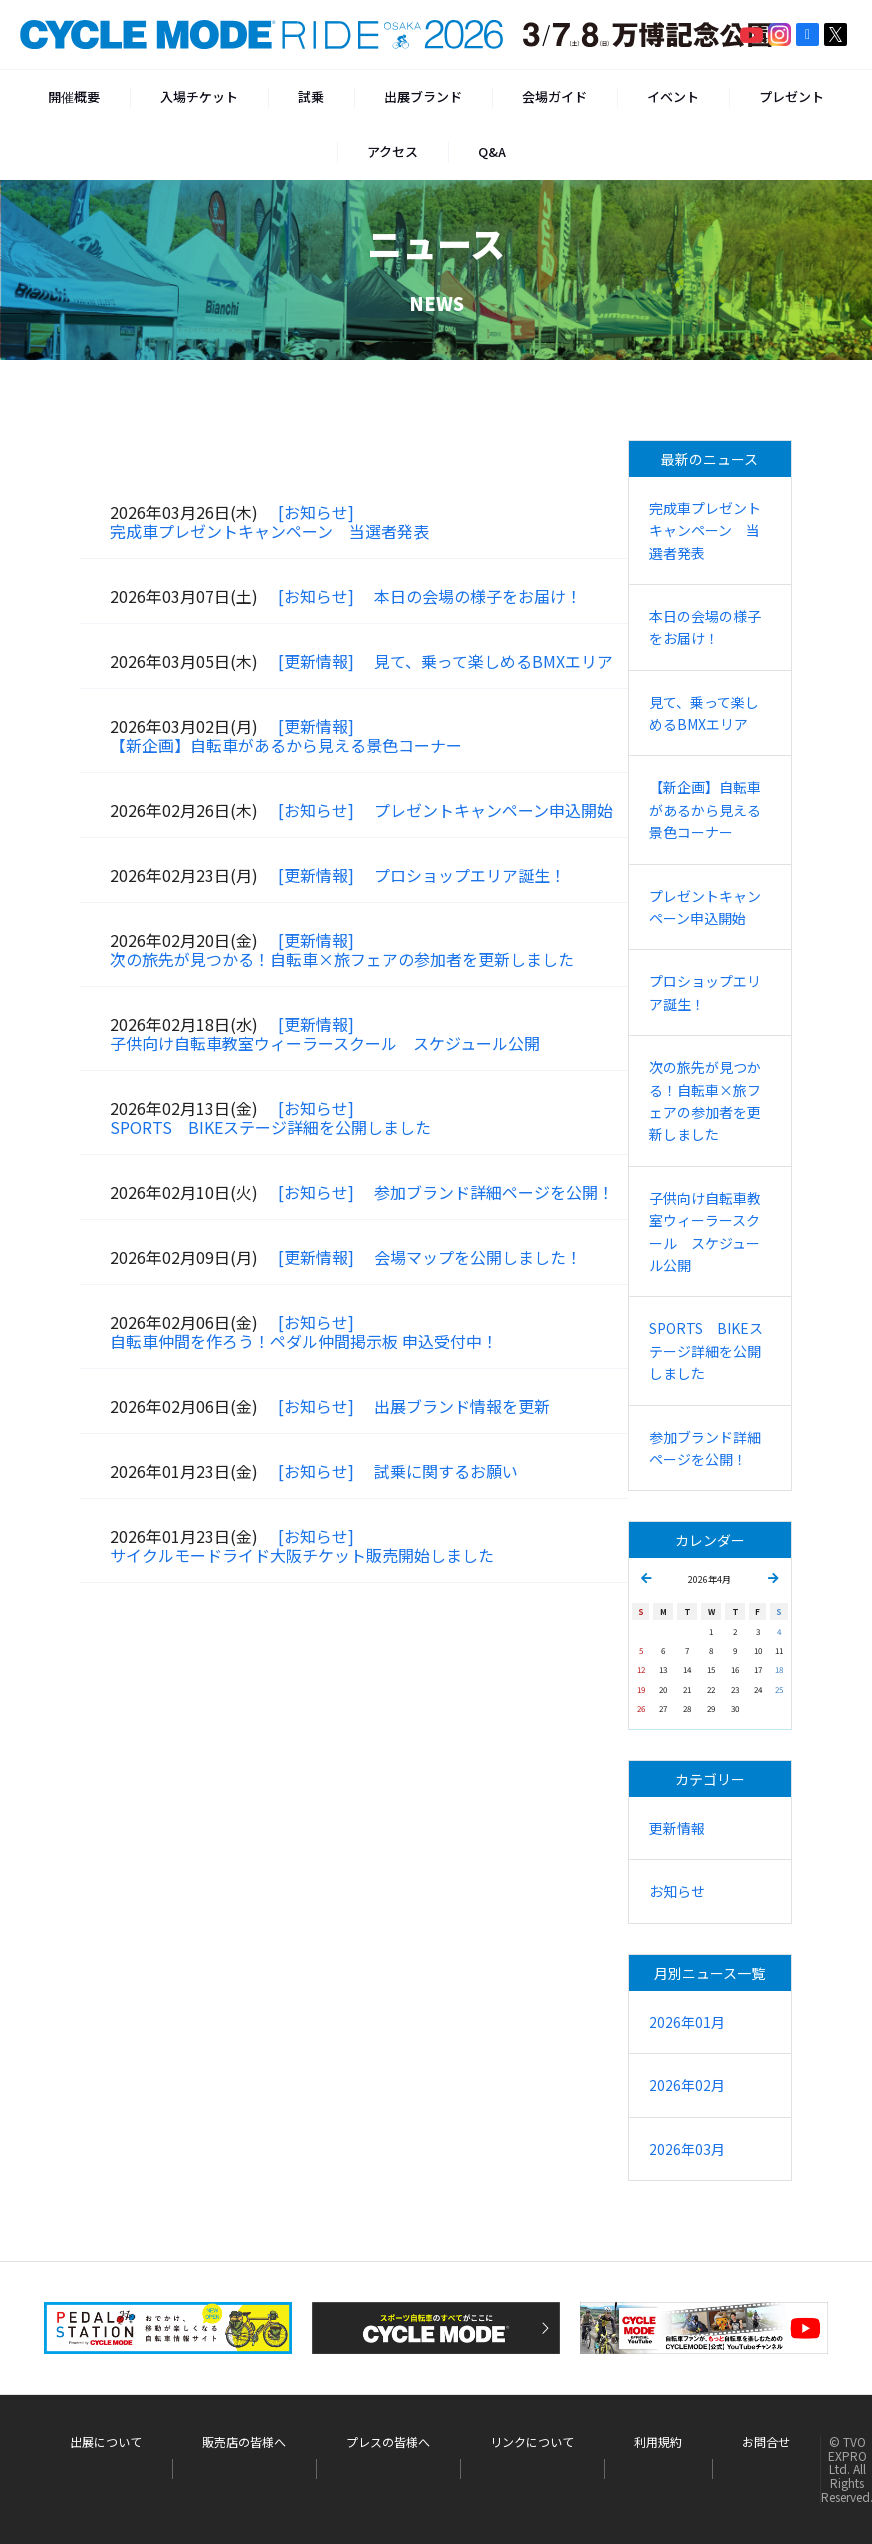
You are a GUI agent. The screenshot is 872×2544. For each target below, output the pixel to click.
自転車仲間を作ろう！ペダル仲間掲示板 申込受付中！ (304, 1341)
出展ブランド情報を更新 (462, 1406)
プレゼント (791, 96)
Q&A (492, 151)
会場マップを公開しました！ (478, 1257)
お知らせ (677, 1891)
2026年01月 (687, 2022)
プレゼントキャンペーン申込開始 (493, 810)
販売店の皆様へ (244, 2442)
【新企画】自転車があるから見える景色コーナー (286, 745)
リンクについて (532, 2442)
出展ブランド (423, 96)
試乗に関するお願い (446, 1471)
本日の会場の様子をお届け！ (478, 596)
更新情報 (677, 1828)
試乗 (311, 96)
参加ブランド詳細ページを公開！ (494, 1192)
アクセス (392, 151)
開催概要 (74, 96)
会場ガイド (554, 96)
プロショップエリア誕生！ (470, 875)
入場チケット (199, 96)
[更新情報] (316, 661)
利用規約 (658, 2442)
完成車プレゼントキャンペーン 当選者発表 (269, 531)
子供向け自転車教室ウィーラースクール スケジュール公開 (325, 1043)
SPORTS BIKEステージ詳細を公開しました (270, 1127)
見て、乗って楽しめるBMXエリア (493, 661)
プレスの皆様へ (388, 2442)
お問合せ (766, 2442)
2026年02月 (687, 2085)
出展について (106, 2442)
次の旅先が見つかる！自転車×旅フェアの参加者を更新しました (342, 959)
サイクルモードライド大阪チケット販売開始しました (302, 1555)
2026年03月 (687, 2149)
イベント (673, 96)
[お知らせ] (316, 512)
